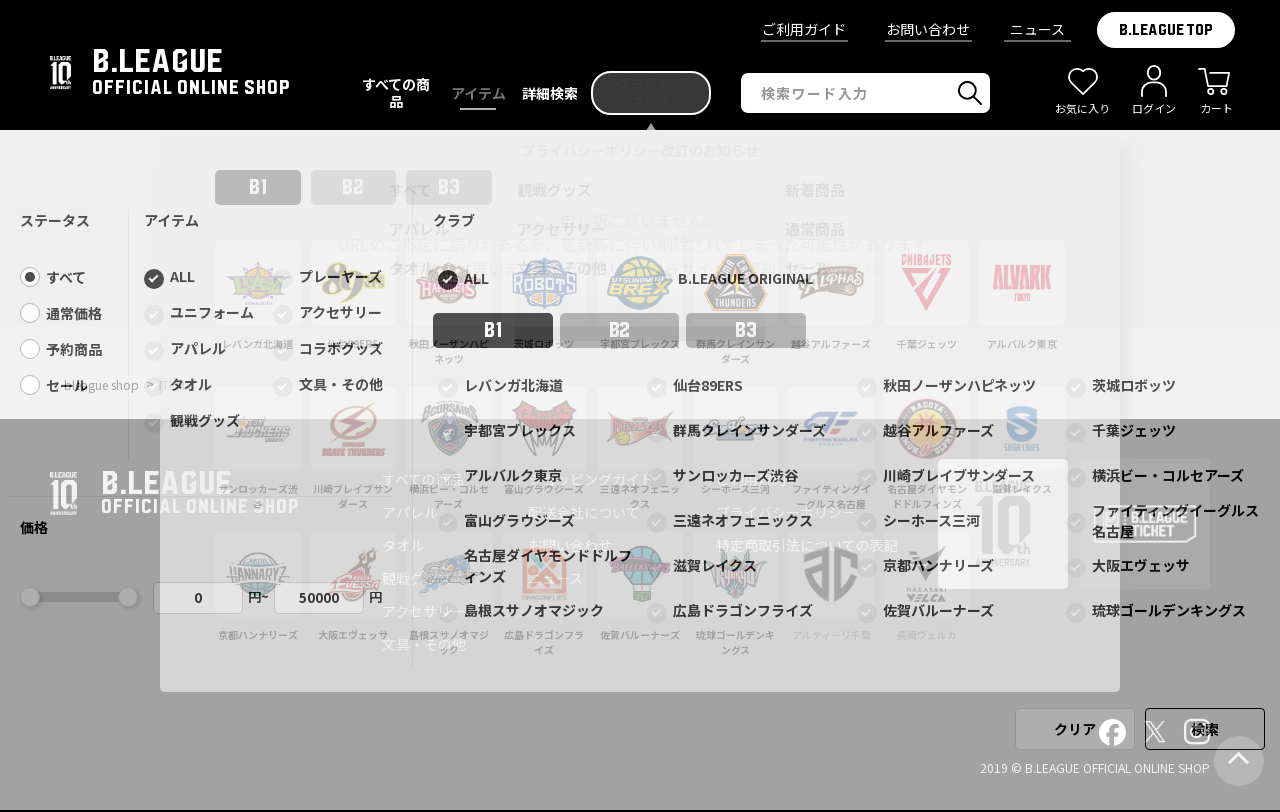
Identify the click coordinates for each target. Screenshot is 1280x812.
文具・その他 (424, 644)
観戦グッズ (417, 578)
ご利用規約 (751, 479)
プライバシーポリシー (786, 512)
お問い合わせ (928, 29)
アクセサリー (423, 611)
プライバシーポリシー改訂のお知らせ (640, 150)
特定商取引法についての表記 (807, 545)
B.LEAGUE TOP (1166, 30)
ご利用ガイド (804, 29)
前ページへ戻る (640, 318)
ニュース (1037, 29)
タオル (403, 545)
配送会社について (584, 512)
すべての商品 (423, 479)
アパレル (410, 512)
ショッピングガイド (591, 479)
